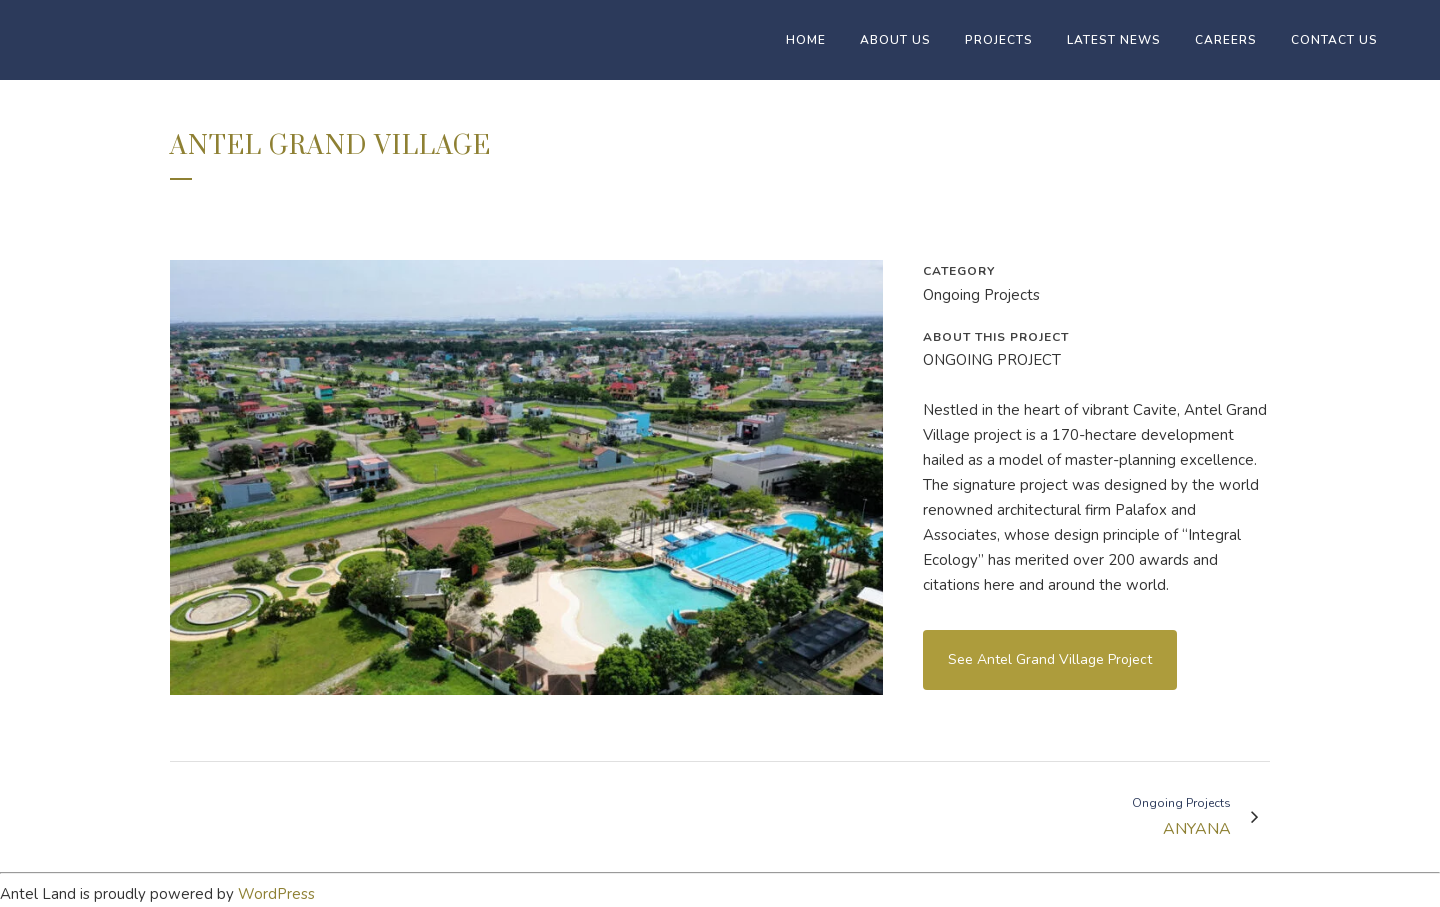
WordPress (276, 894)
